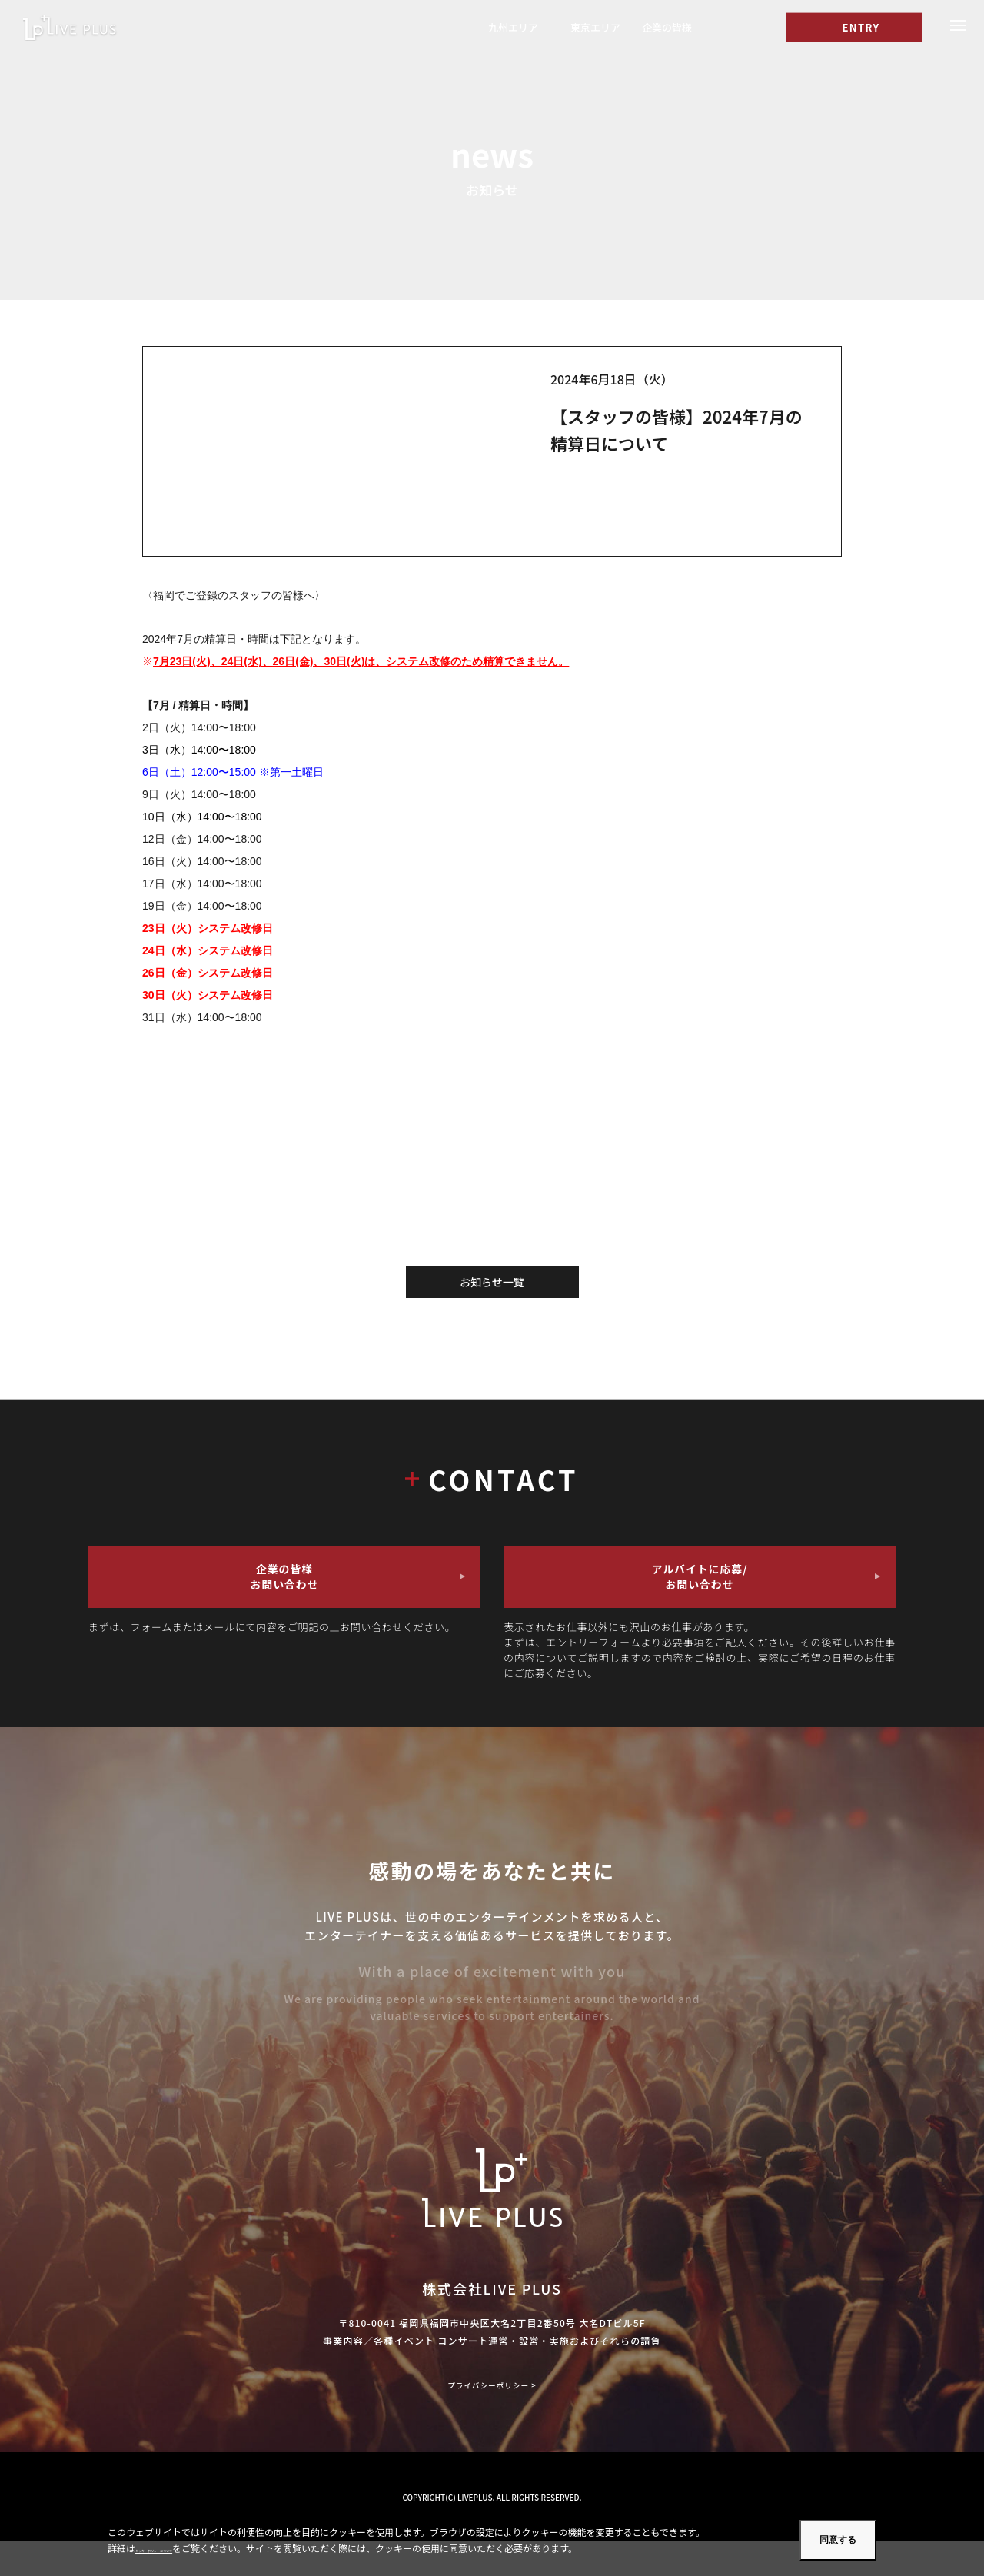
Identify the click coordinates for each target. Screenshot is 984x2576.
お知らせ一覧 (492, 1282)
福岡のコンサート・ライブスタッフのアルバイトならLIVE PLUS (90, 30)
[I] (756, 30)
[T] (724, 30)
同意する (837, 2539)
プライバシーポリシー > (492, 2419)
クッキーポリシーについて (190, 2547)
